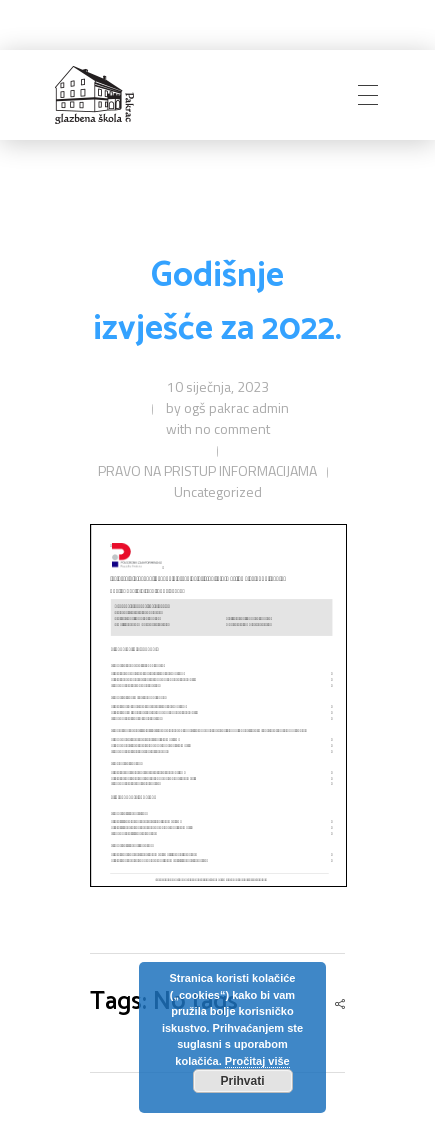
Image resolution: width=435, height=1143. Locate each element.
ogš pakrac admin (236, 407)
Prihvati (242, 1081)
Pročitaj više (257, 1061)
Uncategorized (218, 491)
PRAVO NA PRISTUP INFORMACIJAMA (207, 470)
